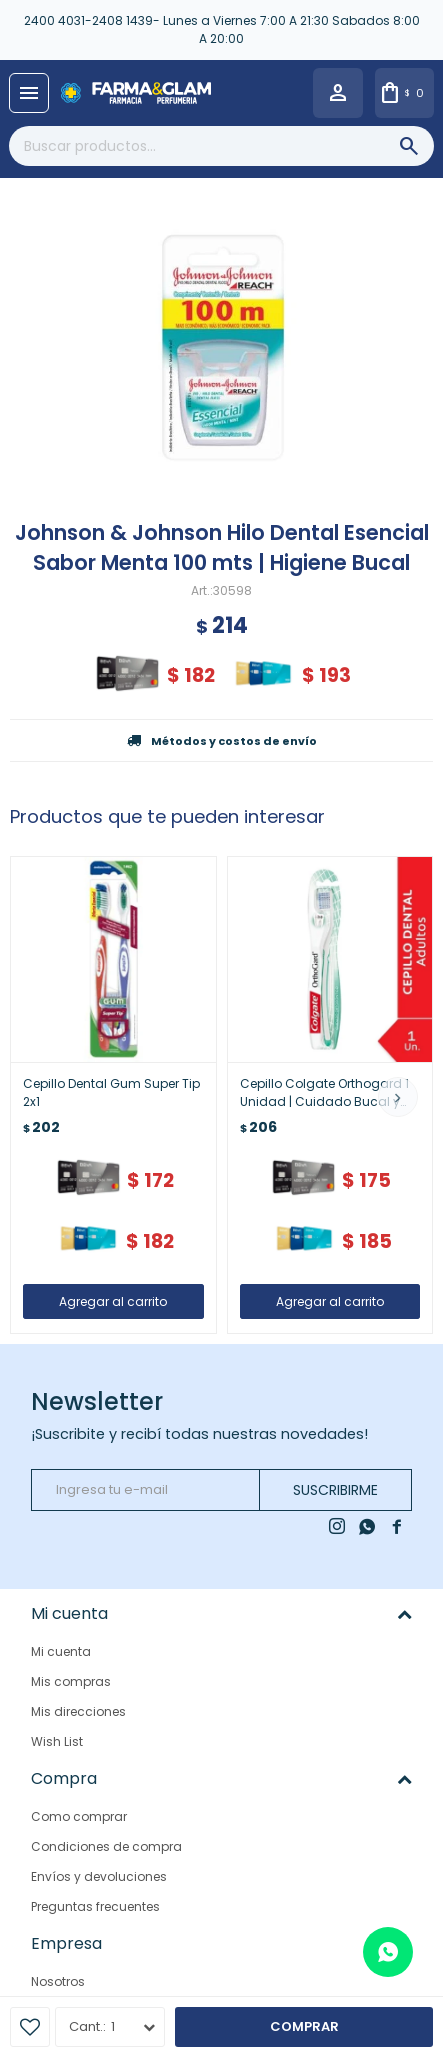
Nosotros (58, 1981)
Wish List (57, 1741)
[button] (398, 1097)
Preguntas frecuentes (95, 1906)
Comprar (304, 2026)
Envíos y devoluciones (99, 1876)
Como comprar (79, 1816)
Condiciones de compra (106, 1846)
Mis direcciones (78, 1711)
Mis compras (71, 1681)
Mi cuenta (61, 1651)
